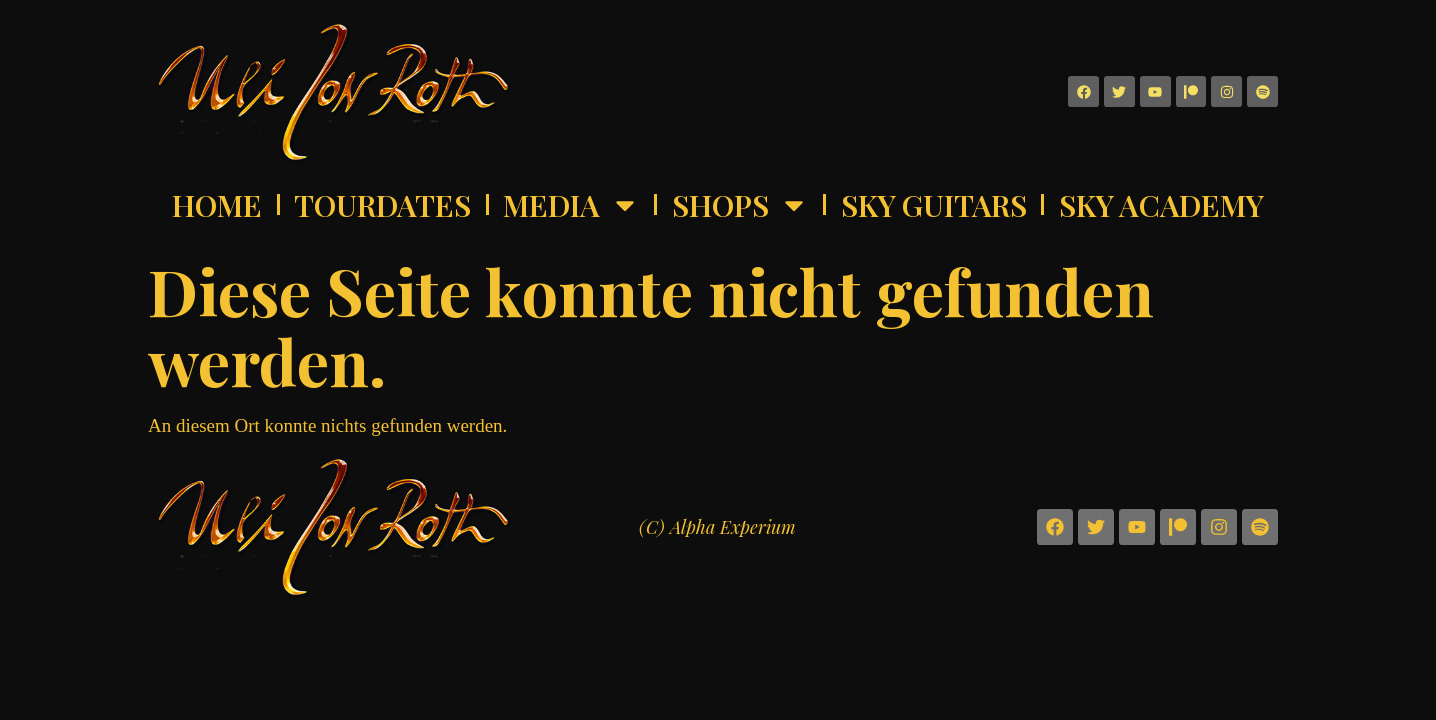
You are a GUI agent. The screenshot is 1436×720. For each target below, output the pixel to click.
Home (217, 205)
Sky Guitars (934, 205)
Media (571, 205)
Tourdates (382, 205)
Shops (740, 205)
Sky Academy (1161, 205)
